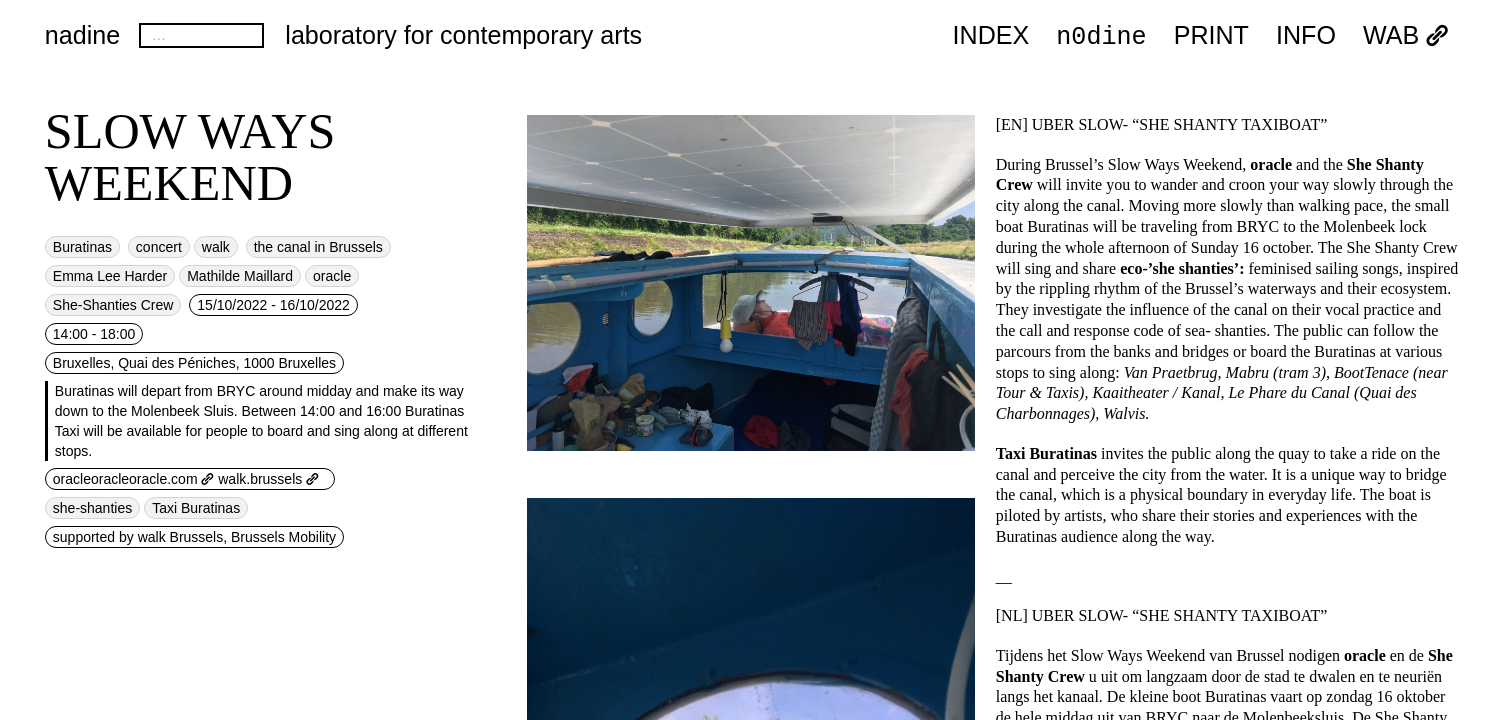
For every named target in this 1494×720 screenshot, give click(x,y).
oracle (332, 276)
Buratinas (82, 247)
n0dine (1101, 35)
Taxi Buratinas (196, 508)
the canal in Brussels (318, 247)
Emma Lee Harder (110, 276)
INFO (1306, 36)
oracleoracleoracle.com (134, 479)
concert (159, 247)
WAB (1406, 36)
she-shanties (92, 508)
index (991, 36)
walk (216, 247)
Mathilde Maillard (240, 276)
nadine (82, 35)
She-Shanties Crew (113, 305)
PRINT (1211, 36)
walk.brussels (268, 479)
